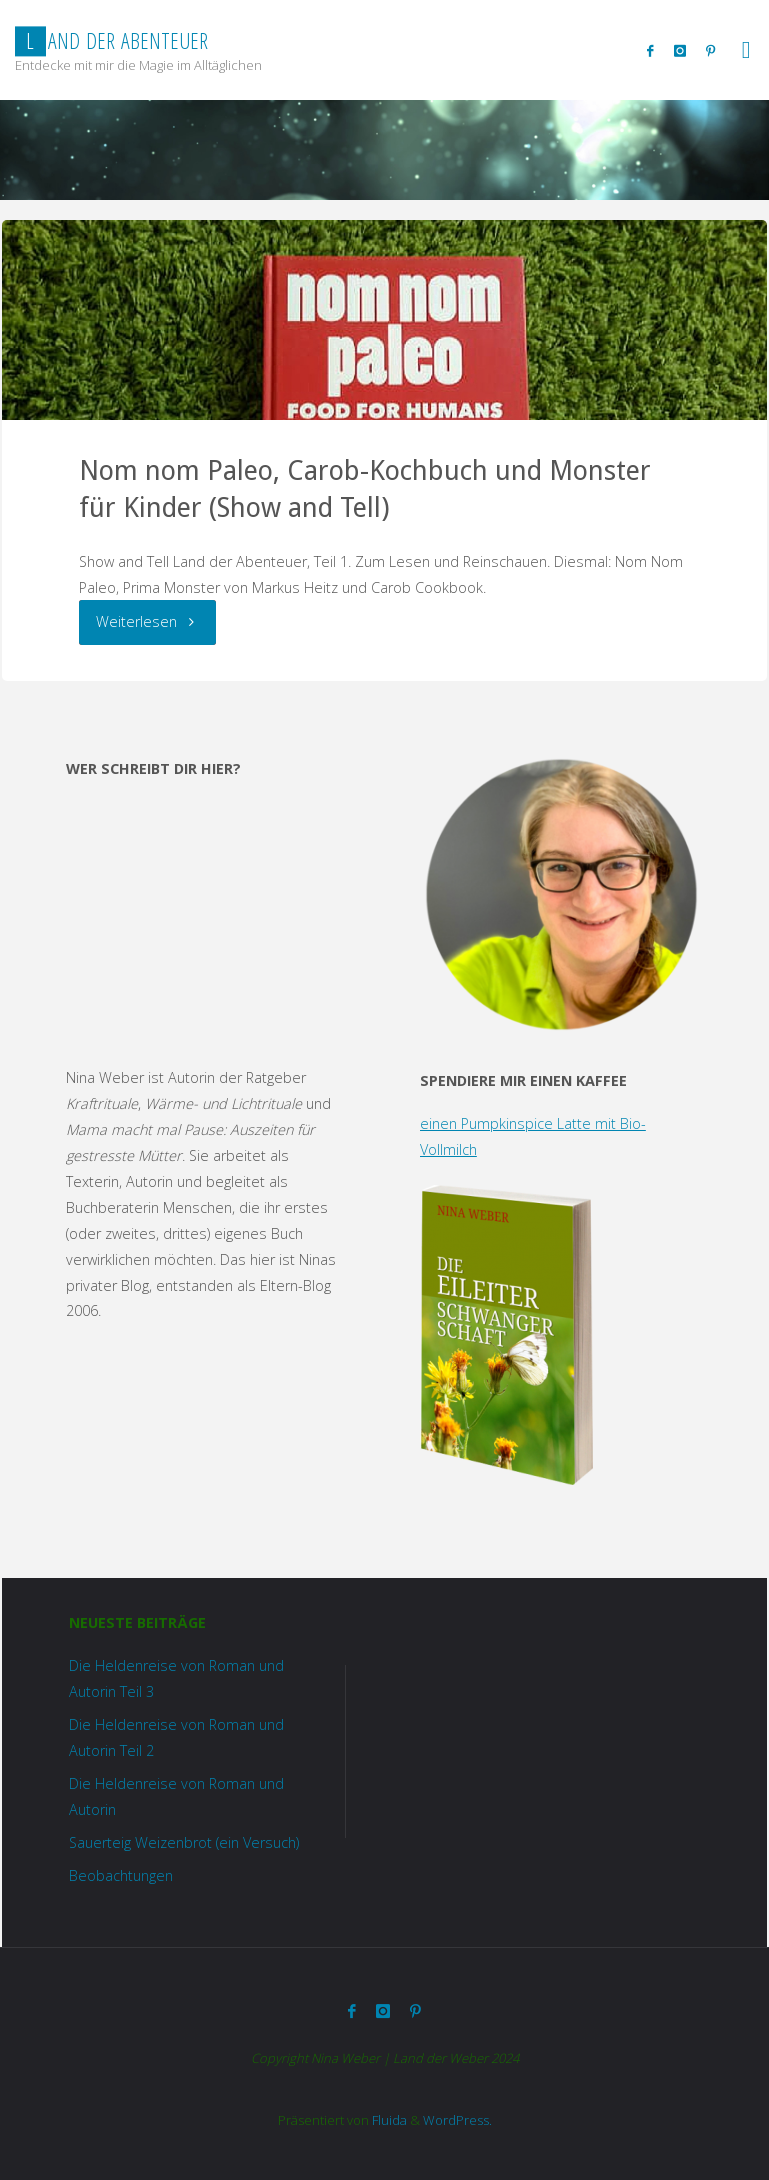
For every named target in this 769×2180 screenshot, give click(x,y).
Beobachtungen (121, 1875)
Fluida (388, 2120)
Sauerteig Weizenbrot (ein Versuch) (184, 1842)
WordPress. (457, 2120)
